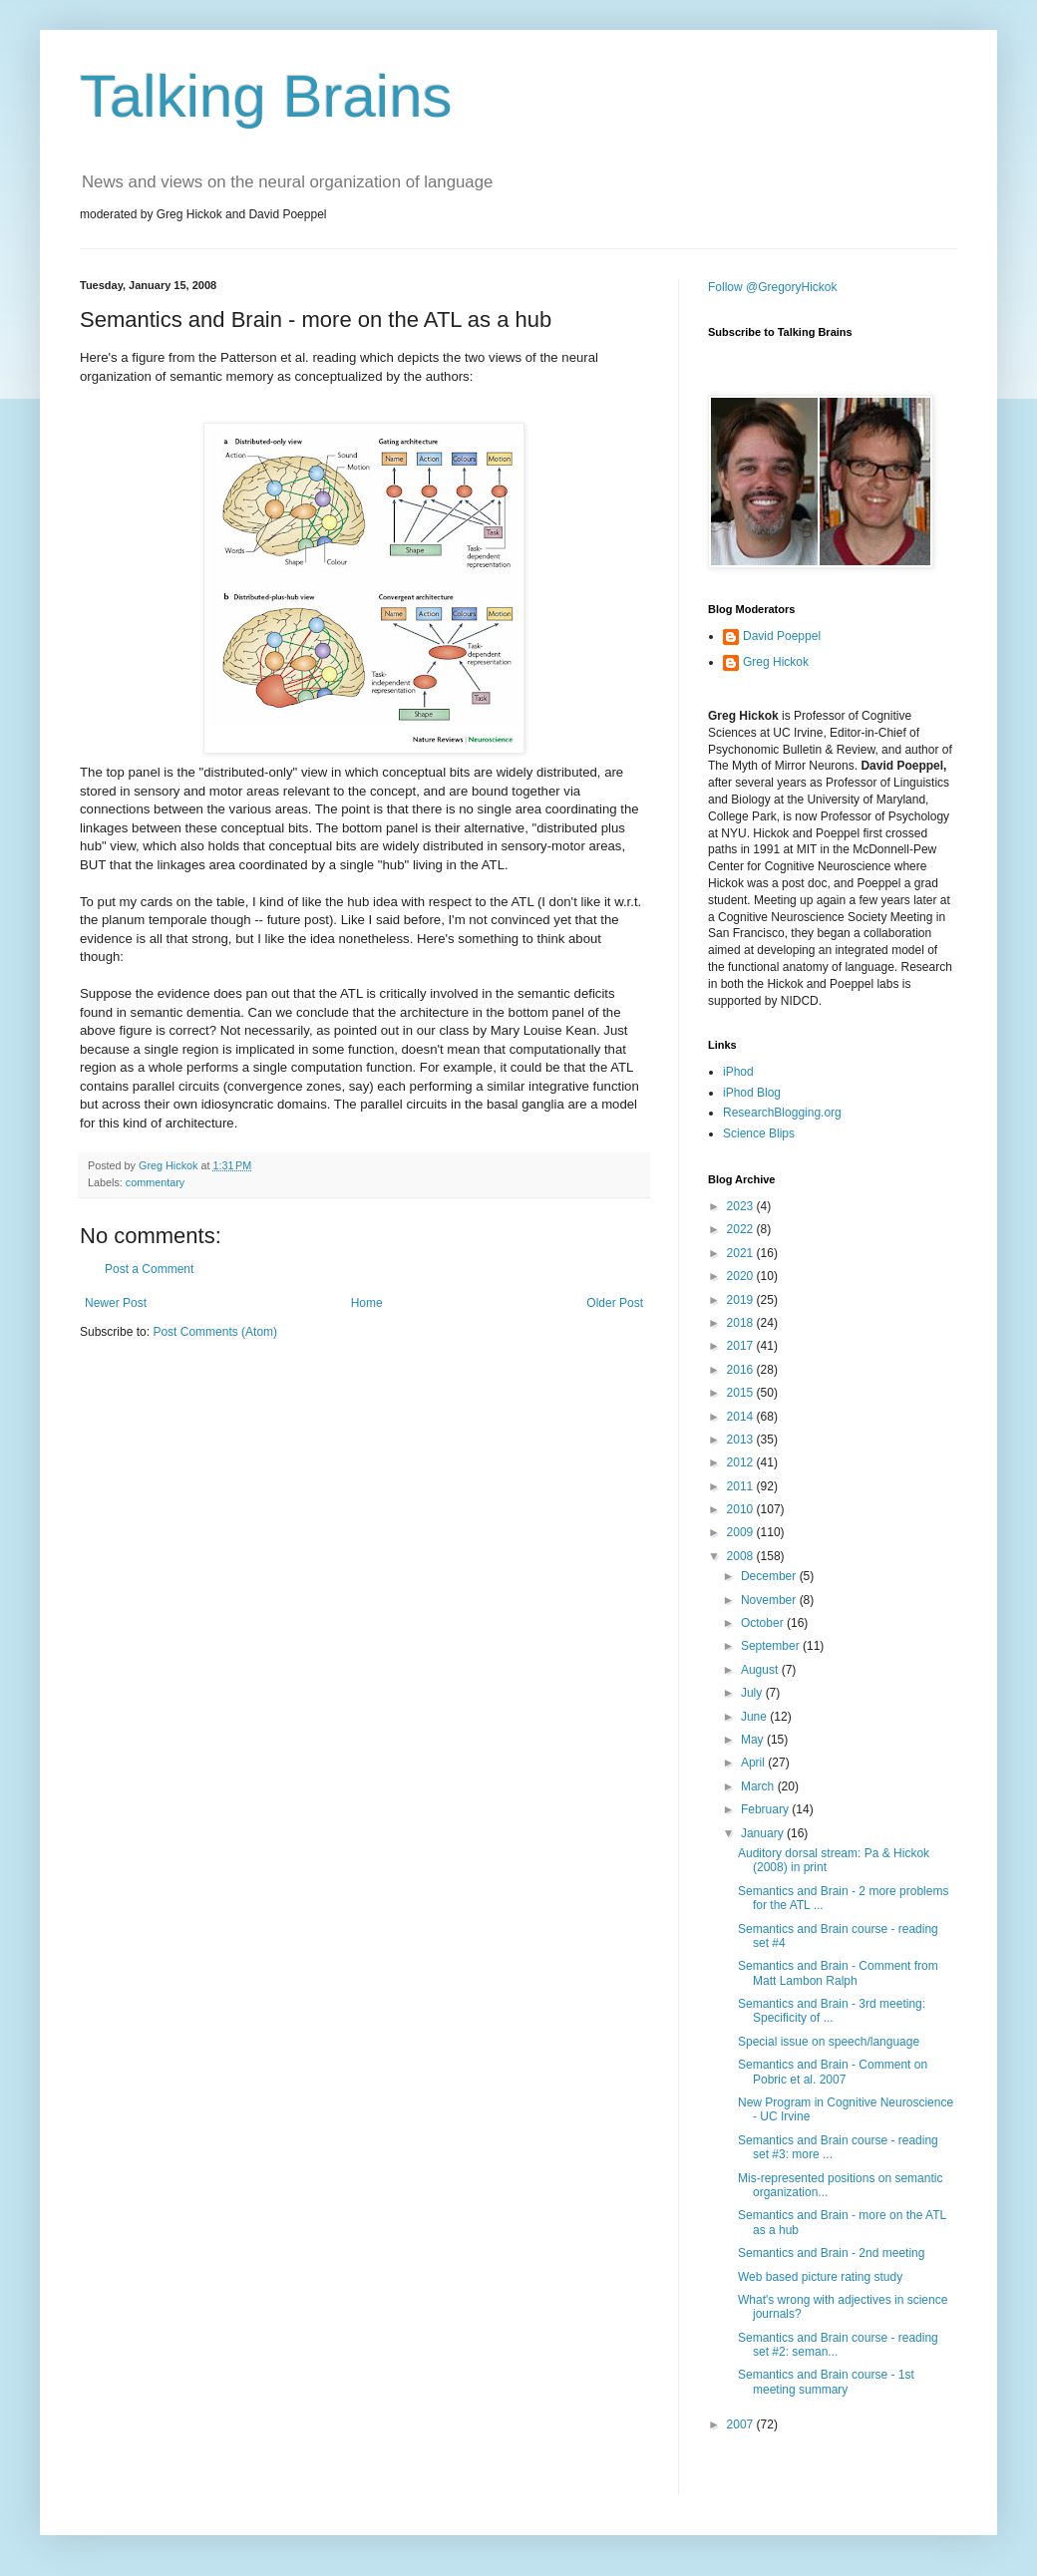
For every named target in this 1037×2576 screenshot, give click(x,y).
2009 (742, 1532)
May (754, 1740)
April (754, 1763)
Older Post (614, 1303)
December (770, 1576)
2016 (742, 1370)
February (766, 1809)
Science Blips (759, 1133)
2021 (742, 1253)
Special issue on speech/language (828, 2042)
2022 (742, 1229)
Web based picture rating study (820, 2277)
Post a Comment (149, 1269)
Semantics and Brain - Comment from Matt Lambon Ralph (838, 1973)
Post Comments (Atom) (215, 1332)
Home (367, 1303)
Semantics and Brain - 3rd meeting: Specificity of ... (831, 2011)
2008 (742, 1556)
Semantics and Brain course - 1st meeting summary (826, 2382)
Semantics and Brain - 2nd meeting (831, 2253)
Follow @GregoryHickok (773, 287)
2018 (742, 1323)
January (764, 1833)
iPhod (738, 1072)
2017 (742, 1346)
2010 (742, 1509)
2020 (742, 1276)
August (761, 1670)
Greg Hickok (776, 662)
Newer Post (116, 1303)
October (764, 1623)
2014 (742, 1417)
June (755, 1717)
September (772, 1646)
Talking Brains (266, 96)
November (770, 1600)
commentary (155, 1182)
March (759, 1786)
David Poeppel (782, 636)
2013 (742, 1440)
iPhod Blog (752, 1093)
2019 (742, 1300)
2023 (742, 1206)
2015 (742, 1393)
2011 (742, 1486)
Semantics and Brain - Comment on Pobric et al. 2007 (832, 2072)
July (753, 1693)
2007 (742, 2424)
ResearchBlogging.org (782, 1113)
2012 (742, 1462)
